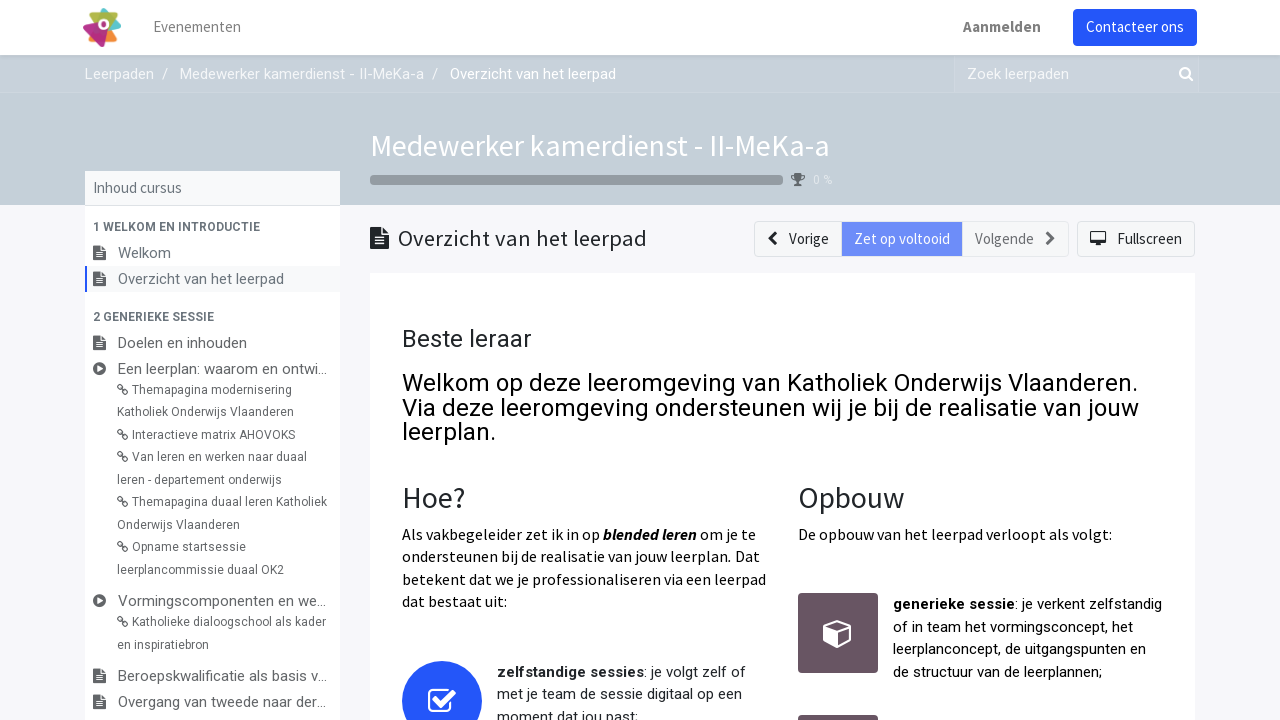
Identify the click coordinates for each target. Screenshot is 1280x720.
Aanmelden (1000, 26)
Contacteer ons (1133, 26)
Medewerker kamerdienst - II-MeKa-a (600, 145)
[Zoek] (1182, 74)
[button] (212, 227)
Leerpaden (119, 74)
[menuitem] (200, 27)
